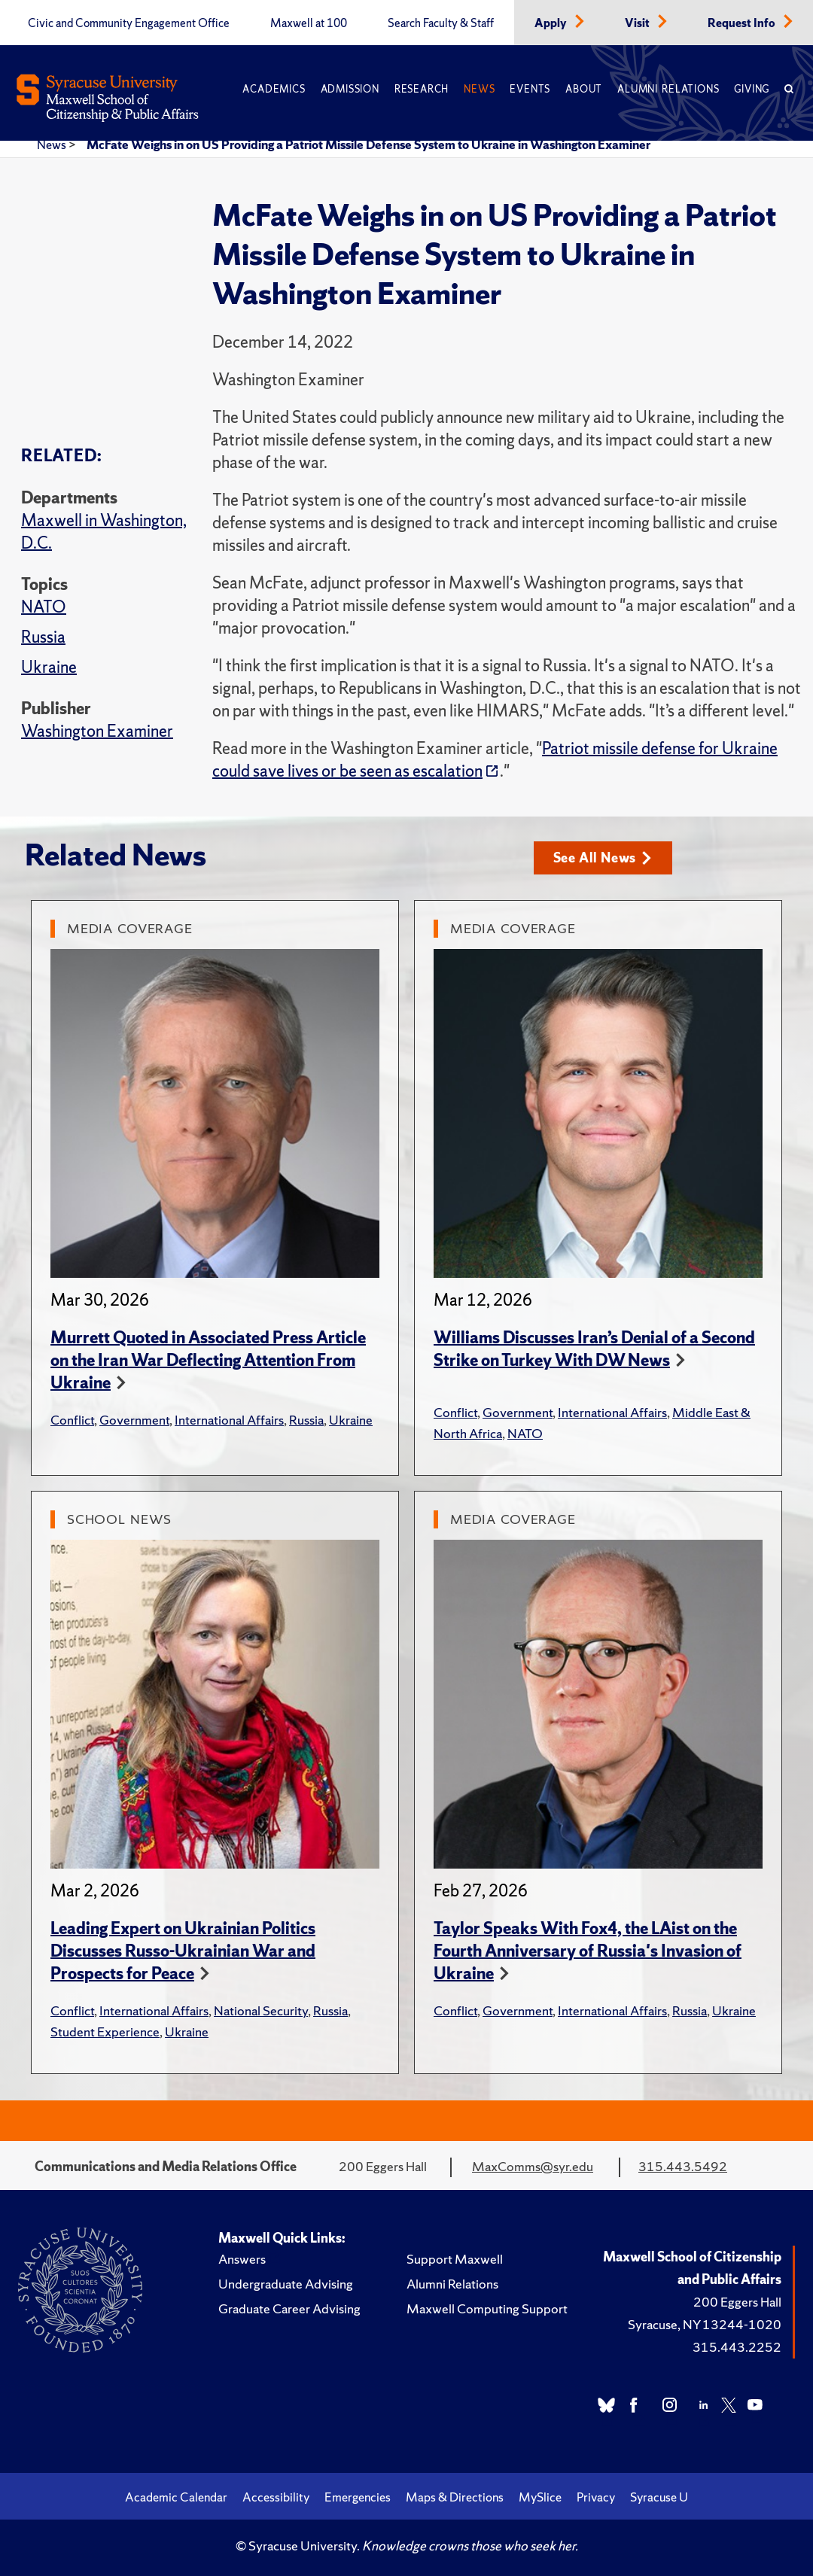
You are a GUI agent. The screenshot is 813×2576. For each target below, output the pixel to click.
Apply (551, 23)
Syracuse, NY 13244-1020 (704, 2324)
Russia (43, 637)
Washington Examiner (97, 731)
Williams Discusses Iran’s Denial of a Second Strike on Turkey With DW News (594, 1349)
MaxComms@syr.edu (532, 2166)
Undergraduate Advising (285, 2283)
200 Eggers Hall (737, 2301)
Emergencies (357, 2497)
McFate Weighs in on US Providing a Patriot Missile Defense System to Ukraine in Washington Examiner (368, 144)
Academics (273, 89)
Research (421, 89)
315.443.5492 (682, 2166)
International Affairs (229, 1419)
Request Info (743, 23)
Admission (350, 89)
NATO (43, 607)
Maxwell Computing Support (487, 2308)
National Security (261, 2010)
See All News (602, 857)
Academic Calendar (176, 2497)
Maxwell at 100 (308, 23)
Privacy (596, 2497)
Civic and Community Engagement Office (129, 23)
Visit (638, 23)
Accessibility (275, 2497)
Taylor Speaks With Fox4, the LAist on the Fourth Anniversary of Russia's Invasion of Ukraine (587, 1951)
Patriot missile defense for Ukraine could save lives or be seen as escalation (495, 760)
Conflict (72, 1419)
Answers (242, 2258)
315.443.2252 (737, 2347)
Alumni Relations (668, 89)
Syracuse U (659, 2497)
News (479, 89)
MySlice (540, 2497)
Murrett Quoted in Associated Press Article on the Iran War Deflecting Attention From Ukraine (208, 1360)
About (583, 89)
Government (134, 1419)
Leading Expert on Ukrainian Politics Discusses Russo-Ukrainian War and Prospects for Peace (182, 1951)
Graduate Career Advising (289, 2308)
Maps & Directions (455, 2497)
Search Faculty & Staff (441, 23)
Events (530, 89)
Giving (751, 89)
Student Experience (105, 2031)
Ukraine (49, 667)
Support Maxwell (454, 2258)
